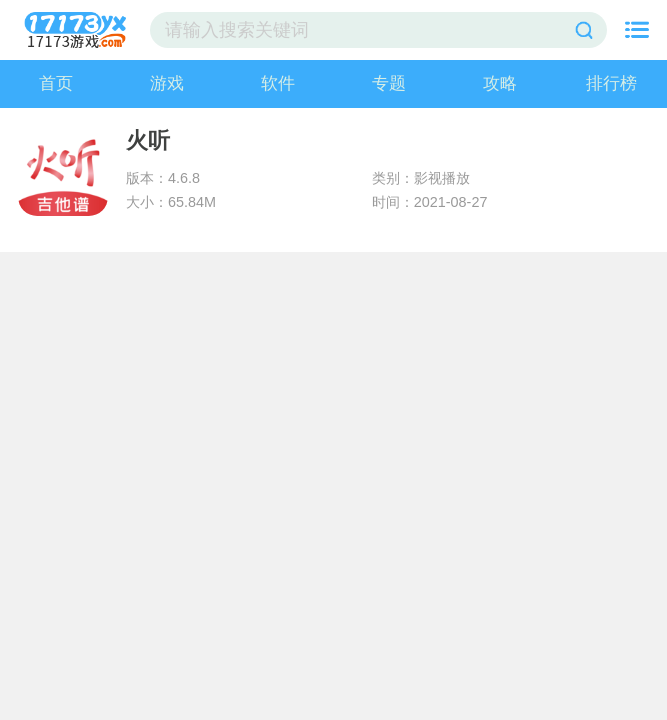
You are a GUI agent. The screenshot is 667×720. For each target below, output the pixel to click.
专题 (389, 83)
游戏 (167, 83)
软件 (278, 83)
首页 (56, 83)
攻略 (500, 83)
